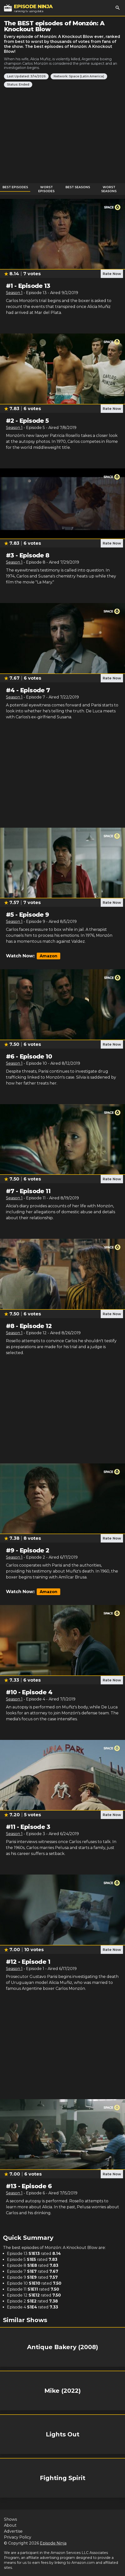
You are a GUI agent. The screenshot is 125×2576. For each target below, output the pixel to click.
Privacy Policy (17, 2537)
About (10, 2525)
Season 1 (14, 292)
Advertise (13, 2531)
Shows (10, 2519)
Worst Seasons (109, 189)
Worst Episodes (46, 189)
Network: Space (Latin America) (79, 76)
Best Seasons (77, 187)
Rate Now (112, 274)
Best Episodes (15, 187)
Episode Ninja (53, 2543)
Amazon (48, 956)
